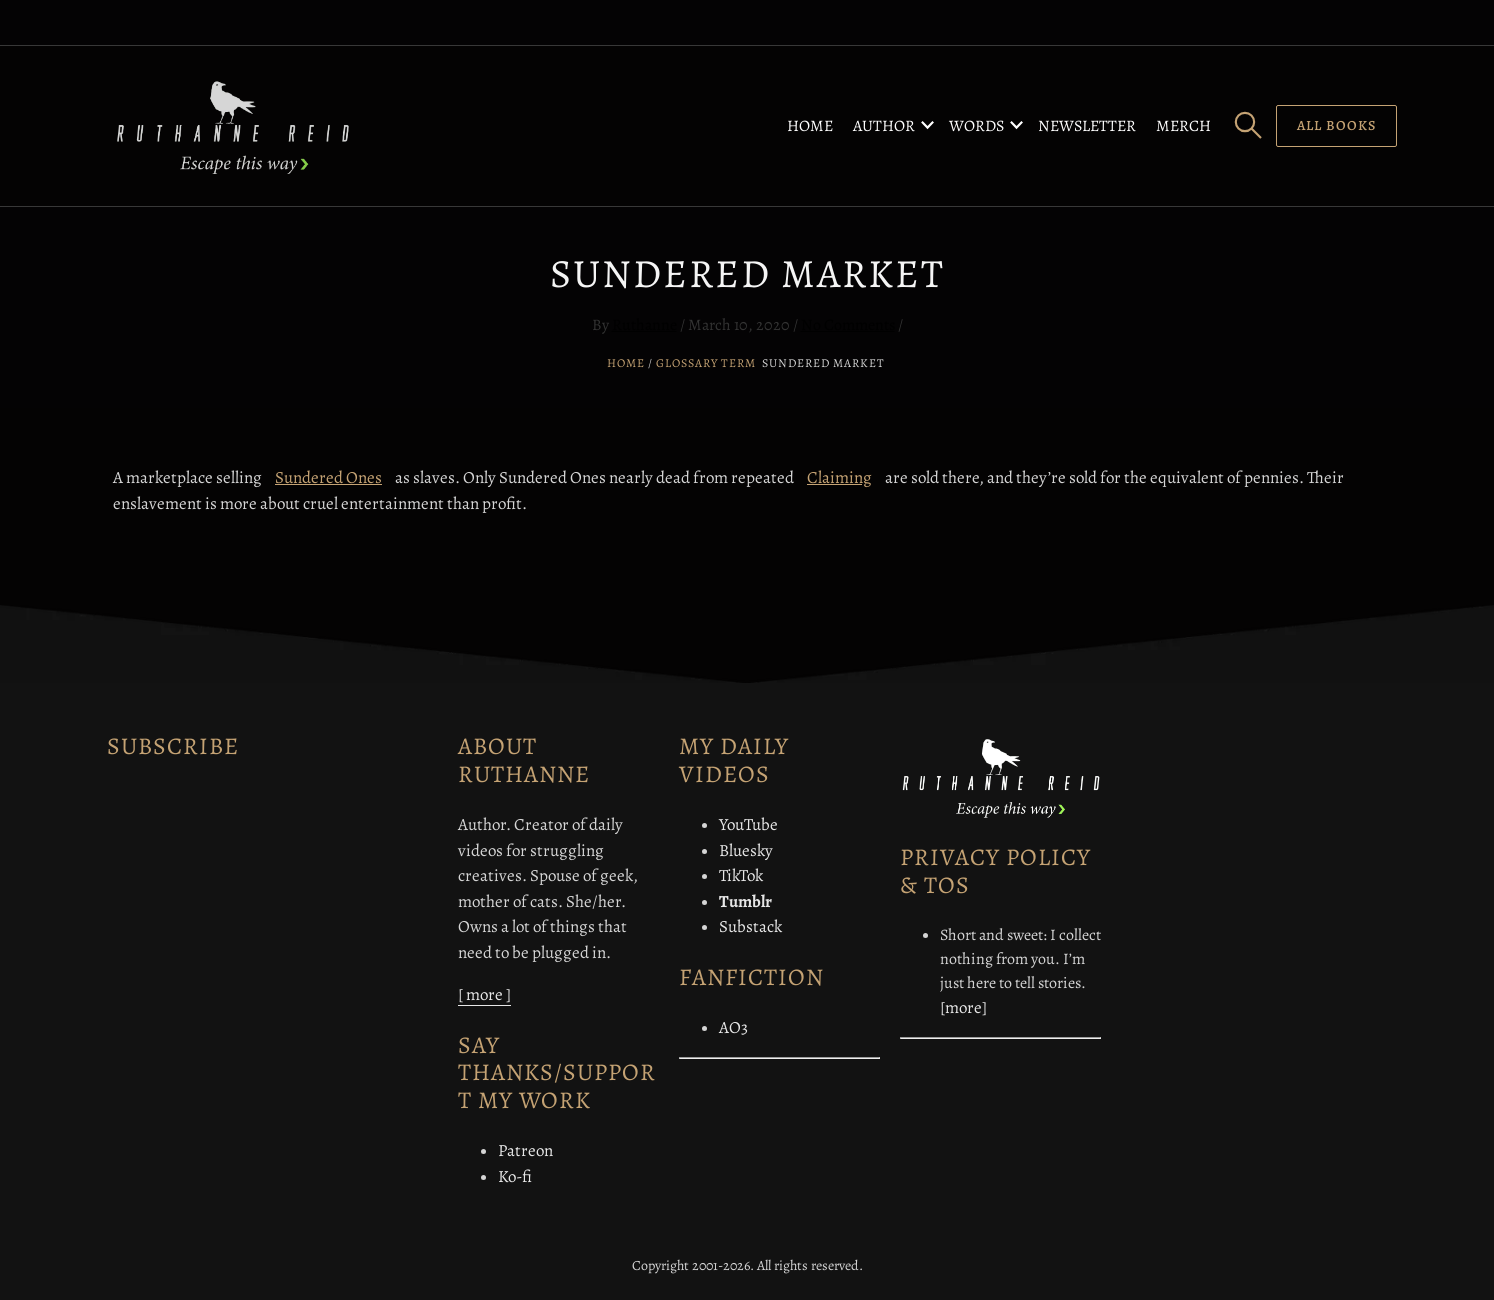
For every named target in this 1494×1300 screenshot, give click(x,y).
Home (810, 126)
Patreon (525, 1150)
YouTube (748, 824)
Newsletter (1087, 126)
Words (976, 126)
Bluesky (746, 850)
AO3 (733, 1027)
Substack (750, 926)
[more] (963, 1007)
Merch (1183, 126)
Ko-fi (515, 1176)
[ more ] (484, 994)
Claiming (839, 477)
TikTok (741, 875)
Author (884, 126)
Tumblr (745, 901)
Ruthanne (644, 325)
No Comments (848, 325)
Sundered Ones (328, 477)
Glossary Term (706, 363)
